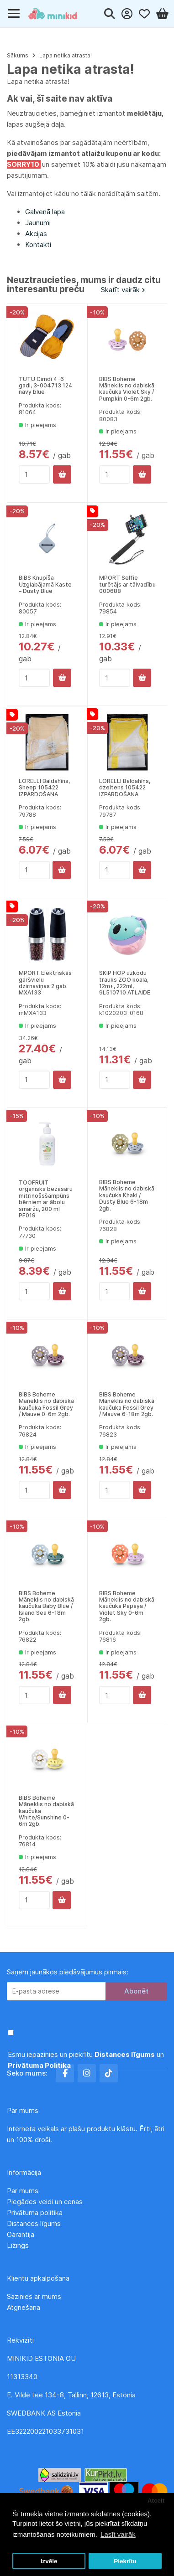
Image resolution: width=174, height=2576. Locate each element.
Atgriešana (23, 2307)
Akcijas (36, 233)
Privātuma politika (35, 2212)
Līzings (18, 2245)
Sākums (17, 55)
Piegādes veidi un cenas (45, 2201)
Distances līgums (35, 2223)
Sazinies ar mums (34, 2296)
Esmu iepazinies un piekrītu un (86, 2060)
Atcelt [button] (156, 2500)
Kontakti (38, 244)
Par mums (22, 2190)
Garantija (20, 2234)
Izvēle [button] (49, 2561)
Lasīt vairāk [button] (118, 2534)
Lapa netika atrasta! (65, 55)
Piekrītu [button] (125, 2561)
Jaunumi (38, 222)
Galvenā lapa (45, 211)
